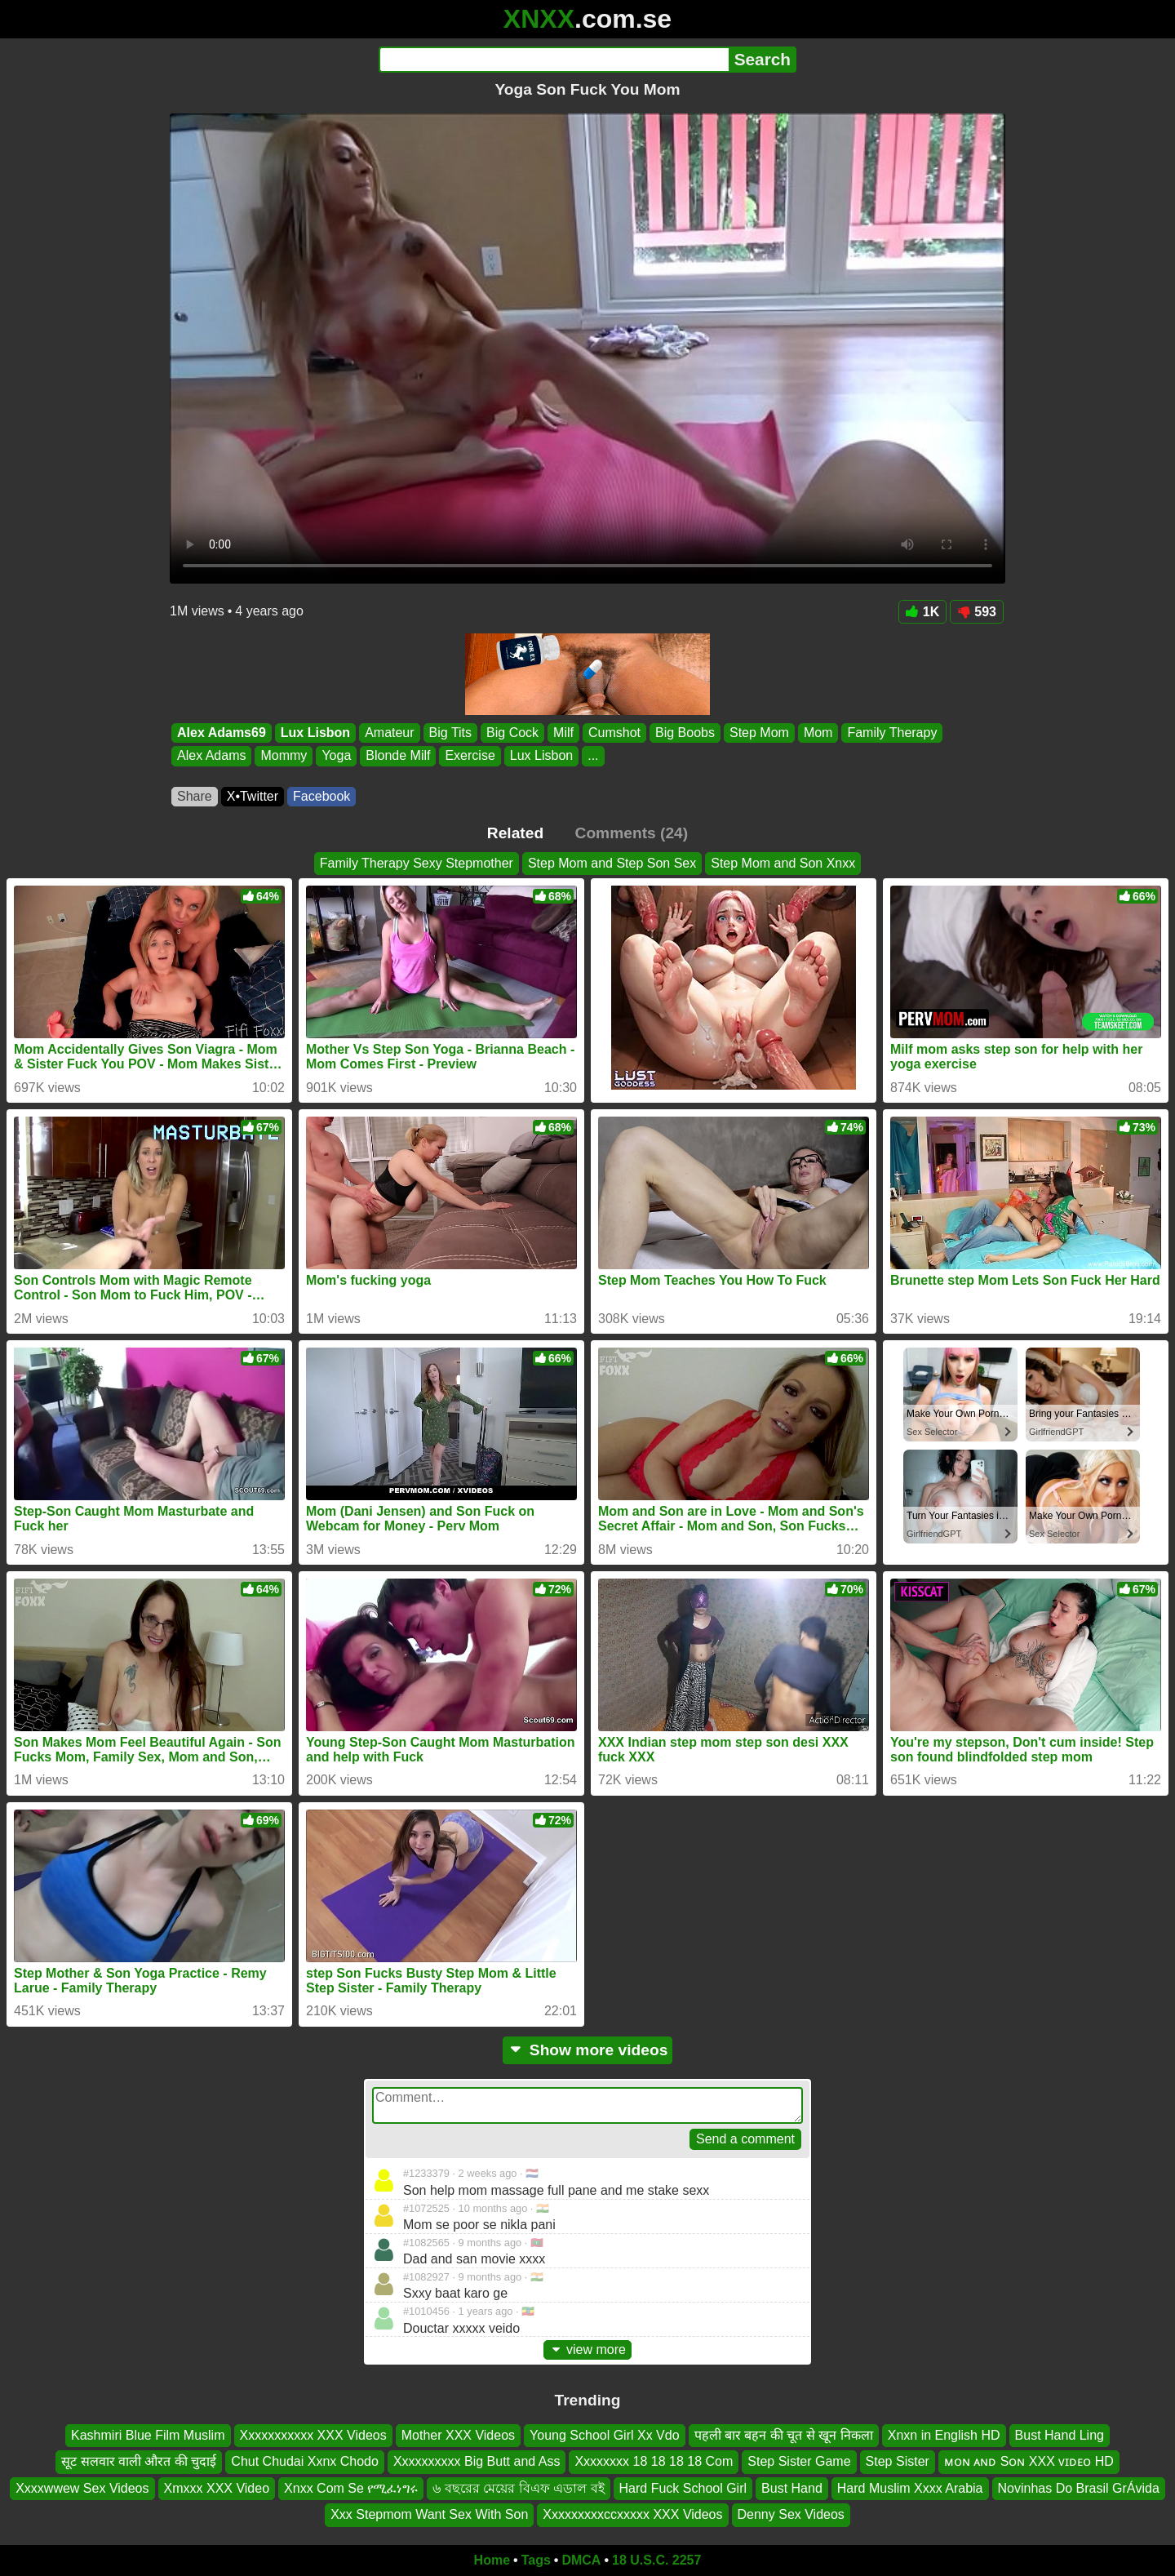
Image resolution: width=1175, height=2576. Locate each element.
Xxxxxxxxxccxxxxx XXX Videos (632, 2514)
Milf (563, 732)
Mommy (283, 756)
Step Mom (759, 732)
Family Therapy (892, 732)
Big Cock (512, 732)
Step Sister (897, 2461)
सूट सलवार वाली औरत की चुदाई (138, 2461)
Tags (536, 2560)
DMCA (581, 2560)
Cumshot (614, 732)
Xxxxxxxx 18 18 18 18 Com (653, 2461)
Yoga (336, 756)
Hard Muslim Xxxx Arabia (910, 2487)
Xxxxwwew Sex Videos (82, 2487)
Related (515, 833)
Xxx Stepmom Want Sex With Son (429, 2514)
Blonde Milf (398, 756)
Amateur (389, 732)
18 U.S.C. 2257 (656, 2560)
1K (922, 612)
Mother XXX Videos (458, 2435)
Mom (818, 732)
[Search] (554, 60)
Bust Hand (791, 2487)
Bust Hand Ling (1059, 2435)
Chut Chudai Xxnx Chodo (305, 2461)
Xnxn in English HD (944, 2435)
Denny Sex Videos (791, 2514)
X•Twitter (252, 796)
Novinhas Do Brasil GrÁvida (1078, 2487)
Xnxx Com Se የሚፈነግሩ (351, 2487)
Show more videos (588, 2050)
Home (492, 2560)
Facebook (321, 796)
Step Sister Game (798, 2461)
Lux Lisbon (315, 732)
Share (194, 796)
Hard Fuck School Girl (683, 2487)
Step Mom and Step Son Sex (612, 863)
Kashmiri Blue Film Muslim (147, 2435)
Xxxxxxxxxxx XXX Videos (313, 2435)
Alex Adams (211, 756)
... (593, 756)
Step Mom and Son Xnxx (783, 863)
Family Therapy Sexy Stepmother (416, 863)
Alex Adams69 (221, 732)
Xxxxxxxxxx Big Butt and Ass (477, 2461)
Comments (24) (632, 833)
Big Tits (450, 732)
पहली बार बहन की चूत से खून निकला (783, 2435)
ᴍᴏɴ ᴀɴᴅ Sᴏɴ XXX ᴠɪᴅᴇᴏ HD (1029, 2461)
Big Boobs (685, 732)
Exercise (469, 756)
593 (976, 612)
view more (587, 2349)
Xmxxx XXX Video (217, 2487)
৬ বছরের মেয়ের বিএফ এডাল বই (518, 2487)
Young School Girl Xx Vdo (605, 2435)
